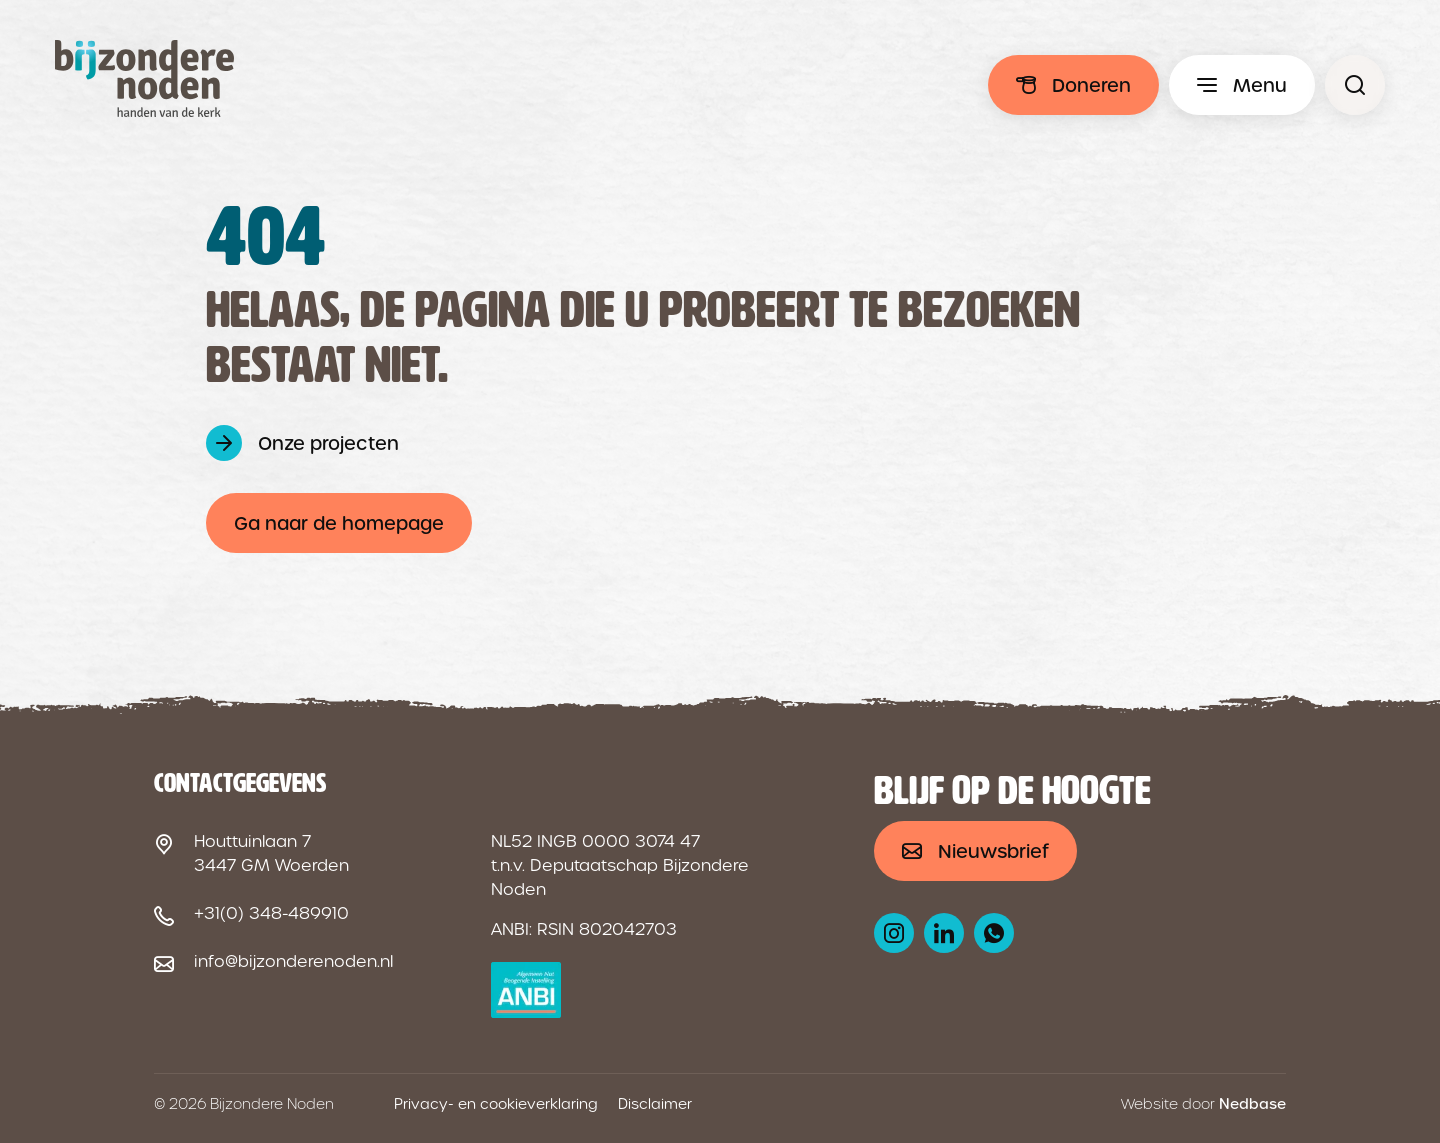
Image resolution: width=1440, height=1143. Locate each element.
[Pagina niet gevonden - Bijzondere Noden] (1355, 85)
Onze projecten (328, 443)
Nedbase (1252, 1104)
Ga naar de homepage (339, 523)
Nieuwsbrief (993, 851)
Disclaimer (655, 1104)
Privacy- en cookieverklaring (496, 1104)
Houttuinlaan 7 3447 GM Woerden (271, 853)
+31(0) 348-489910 (271, 913)
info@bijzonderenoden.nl (293, 961)
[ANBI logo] (526, 990)
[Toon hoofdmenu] (1242, 85)
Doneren (1091, 85)
